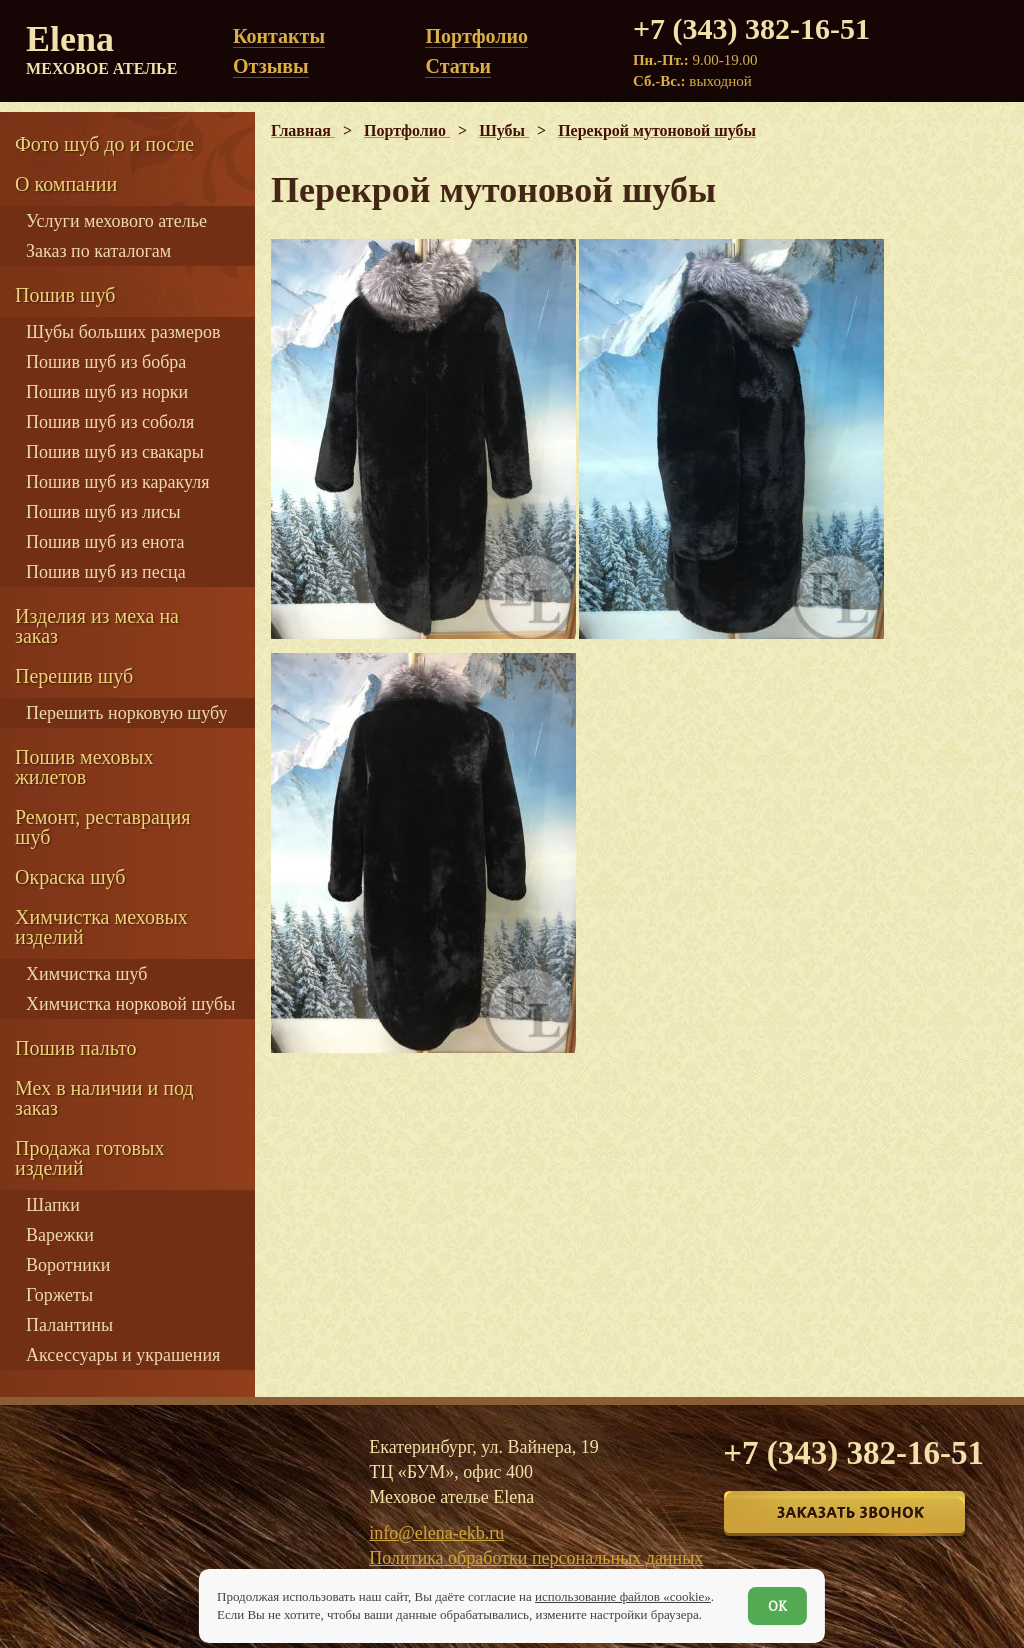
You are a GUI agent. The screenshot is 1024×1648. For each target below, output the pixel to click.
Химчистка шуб (86, 974)
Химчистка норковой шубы (130, 1004)
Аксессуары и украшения (123, 1355)
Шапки (53, 1205)
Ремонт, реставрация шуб (102, 827)
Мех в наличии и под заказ (104, 1098)
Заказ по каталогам (98, 251)
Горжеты (59, 1295)
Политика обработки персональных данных (536, 1558)
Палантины (69, 1325)
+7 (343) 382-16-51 (751, 28)
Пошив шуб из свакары (115, 452)
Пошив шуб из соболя (110, 422)
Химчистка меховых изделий (101, 927)
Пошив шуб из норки (107, 392)
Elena (105, 50)
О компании (66, 184)
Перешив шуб (74, 676)
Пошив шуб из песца (106, 572)
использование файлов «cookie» (623, 1596)
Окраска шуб (70, 877)
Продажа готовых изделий (89, 1158)
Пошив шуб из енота (105, 542)
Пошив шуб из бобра (106, 362)
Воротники (68, 1265)
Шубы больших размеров (123, 332)
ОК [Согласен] (777, 1606)
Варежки (60, 1235)
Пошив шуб (65, 295)
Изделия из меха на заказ (97, 626)
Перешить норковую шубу (126, 713)
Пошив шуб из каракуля (117, 482)
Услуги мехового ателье (116, 221)
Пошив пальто (76, 1048)
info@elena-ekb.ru (436, 1533)
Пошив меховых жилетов (84, 767)
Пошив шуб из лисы (103, 512)
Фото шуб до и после (104, 144)
